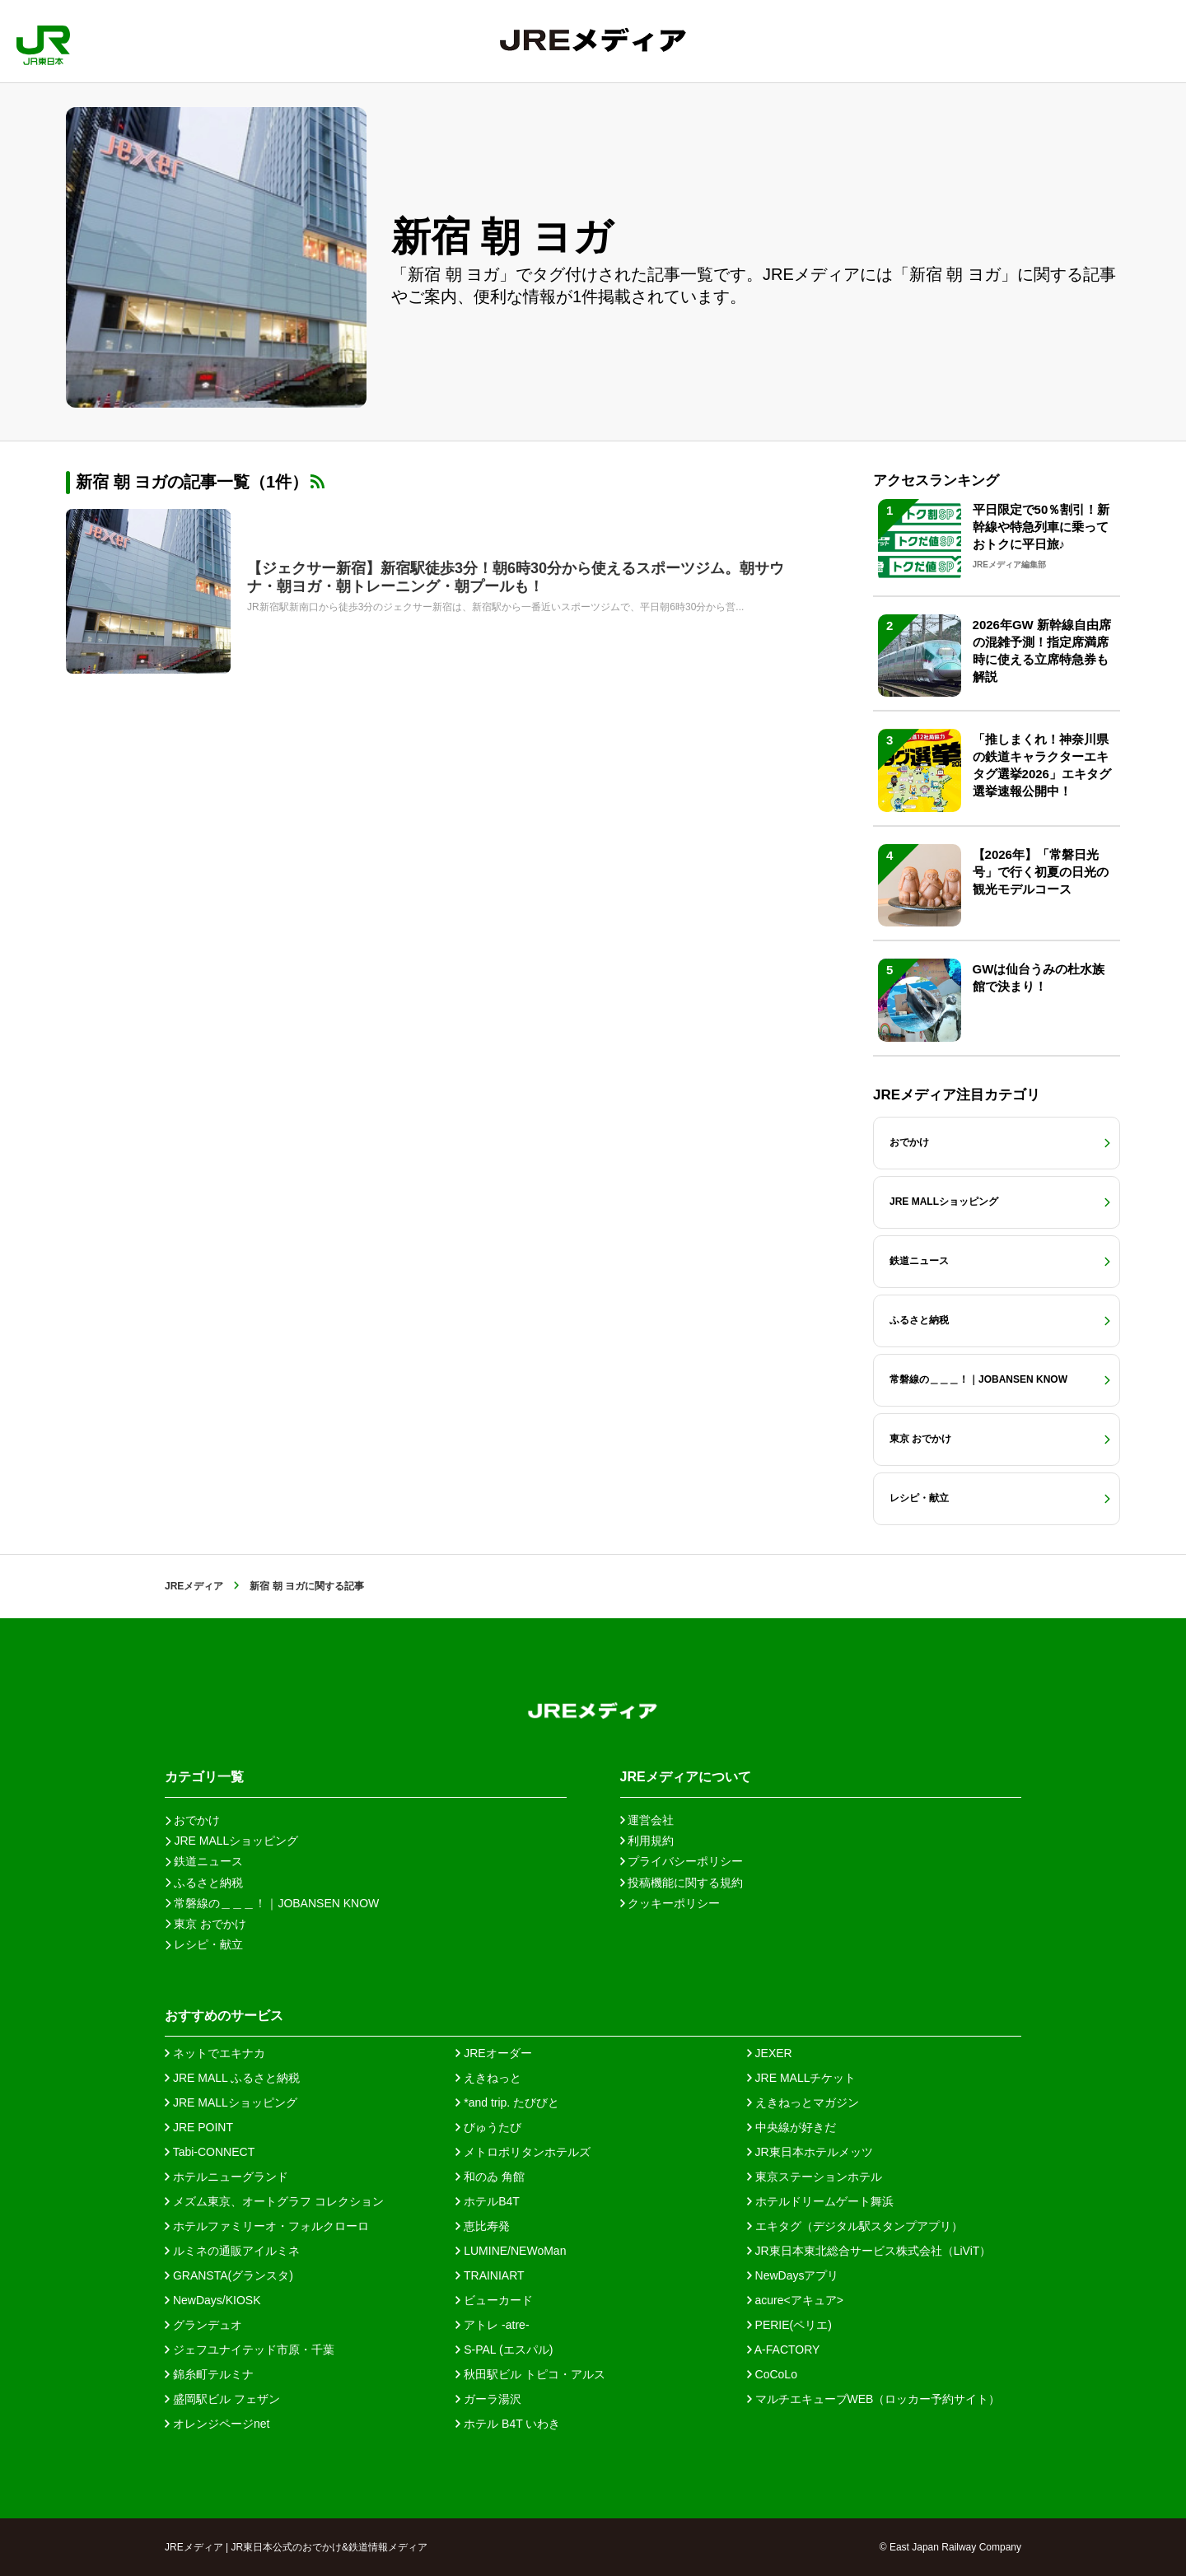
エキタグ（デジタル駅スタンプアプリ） (855, 2226)
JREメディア (194, 1586)
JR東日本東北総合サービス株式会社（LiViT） (869, 2251)
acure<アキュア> (795, 2300)
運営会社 (647, 1820)
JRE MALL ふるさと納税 (232, 2078)
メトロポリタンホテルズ (523, 2152)
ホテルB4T (487, 2201)
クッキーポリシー (670, 1903)
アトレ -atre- (492, 2325)
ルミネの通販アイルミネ (232, 2251)
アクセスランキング (936, 480)
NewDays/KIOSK (212, 2300)
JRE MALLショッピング (231, 2102)
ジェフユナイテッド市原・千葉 (249, 2349)
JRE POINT (199, 2127)
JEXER (769, 2053)
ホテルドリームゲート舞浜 (820, 2201)
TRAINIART (489, 2275)
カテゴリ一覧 (204, 1777)
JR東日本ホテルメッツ (810, 2152)
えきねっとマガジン (803, 2102)
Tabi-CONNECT (209, 2152)
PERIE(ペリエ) (789, 2325)
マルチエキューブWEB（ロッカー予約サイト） (874, 2399)
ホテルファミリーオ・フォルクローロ (267, 2226)
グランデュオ (203, 2325)
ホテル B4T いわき (507, 2424)
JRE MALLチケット (802, 2078)
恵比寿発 (482, 2226)
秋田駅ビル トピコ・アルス (530, 2374)
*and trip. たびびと (507, 2102)
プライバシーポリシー (682, 1861)
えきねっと (488, 2078)
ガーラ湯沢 (488, 2399)
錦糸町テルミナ (209, 2374)
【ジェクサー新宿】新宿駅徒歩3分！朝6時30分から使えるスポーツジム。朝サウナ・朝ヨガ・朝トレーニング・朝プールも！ (515, 577)
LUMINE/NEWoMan (510, 2251)
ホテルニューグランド (226, 2176)
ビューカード (494, 2300)
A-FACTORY (783, 2349)
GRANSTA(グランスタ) (229, 2275)
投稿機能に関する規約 (682, 1882)
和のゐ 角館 (490, 2176)
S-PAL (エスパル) (504, 2349)
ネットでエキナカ (215, 2053)
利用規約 (647, 1840)
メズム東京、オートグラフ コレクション (274, 2201)
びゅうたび (488, 2127)
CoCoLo (772, 2374)
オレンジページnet (217, 2424)
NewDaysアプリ (793, 2275)
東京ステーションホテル (814, 2176)
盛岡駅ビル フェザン (222, 2399)
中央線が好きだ (791, 2127)
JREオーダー (493, 2053)
